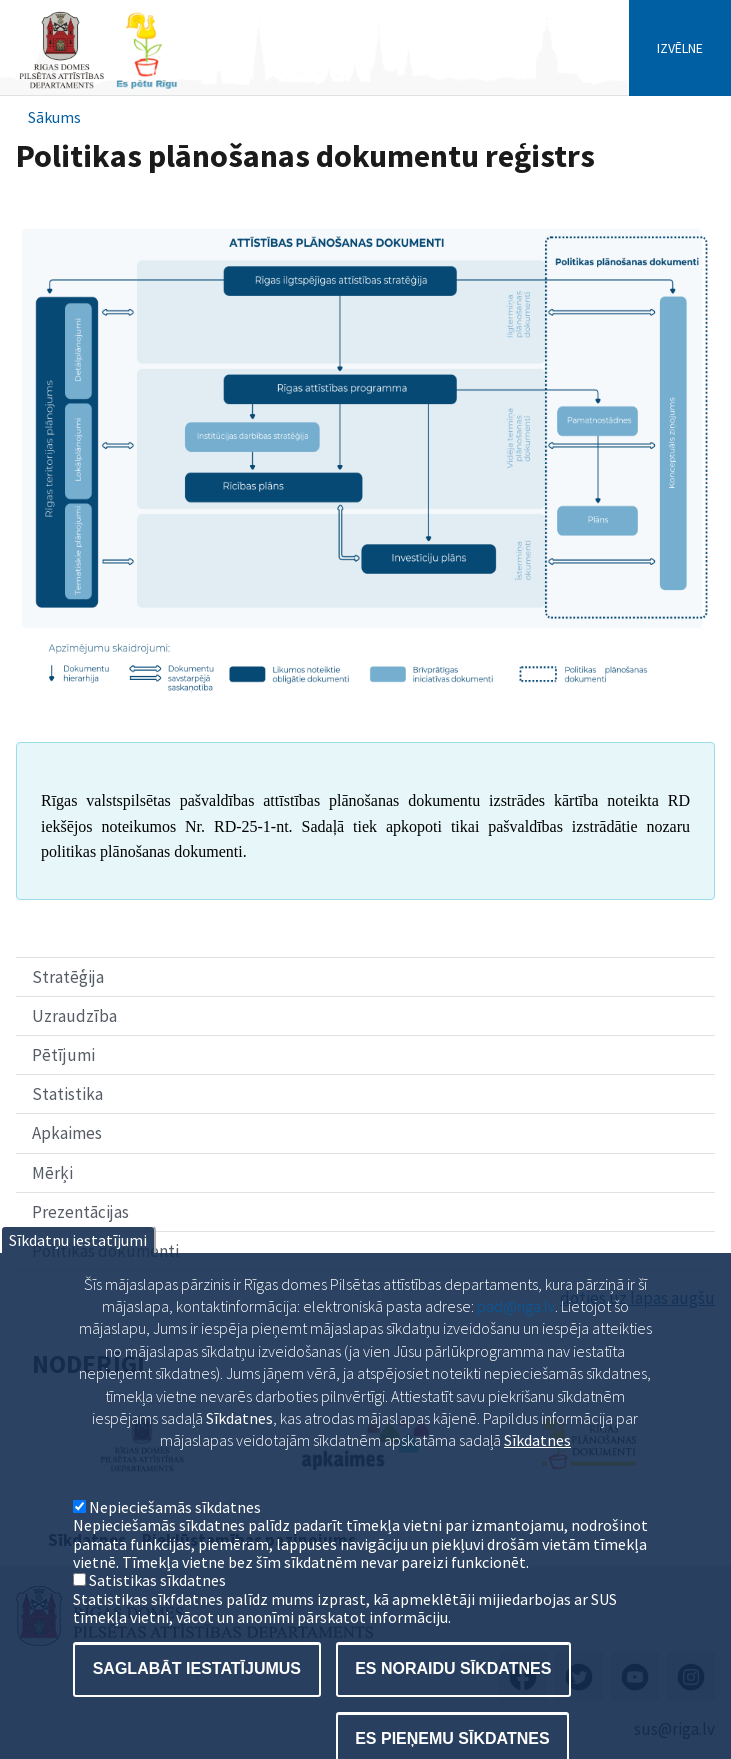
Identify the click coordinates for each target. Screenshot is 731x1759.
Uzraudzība (74, 1016)
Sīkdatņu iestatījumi (78, 1272)
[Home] (98, 86)
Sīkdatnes (537, 1473)
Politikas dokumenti (105, 1251)
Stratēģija (68, 977)
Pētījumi (63, 1055)
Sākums (54, 117)
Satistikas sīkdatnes (157, 1613)
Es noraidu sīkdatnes (453, 1701)
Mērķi (52, 1173)
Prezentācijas (80, 1212)
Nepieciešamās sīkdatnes (175, 1539)
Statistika (67, 1094)
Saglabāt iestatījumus (197, 1701)
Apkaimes (67, 1133)
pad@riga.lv (516, 1339)
